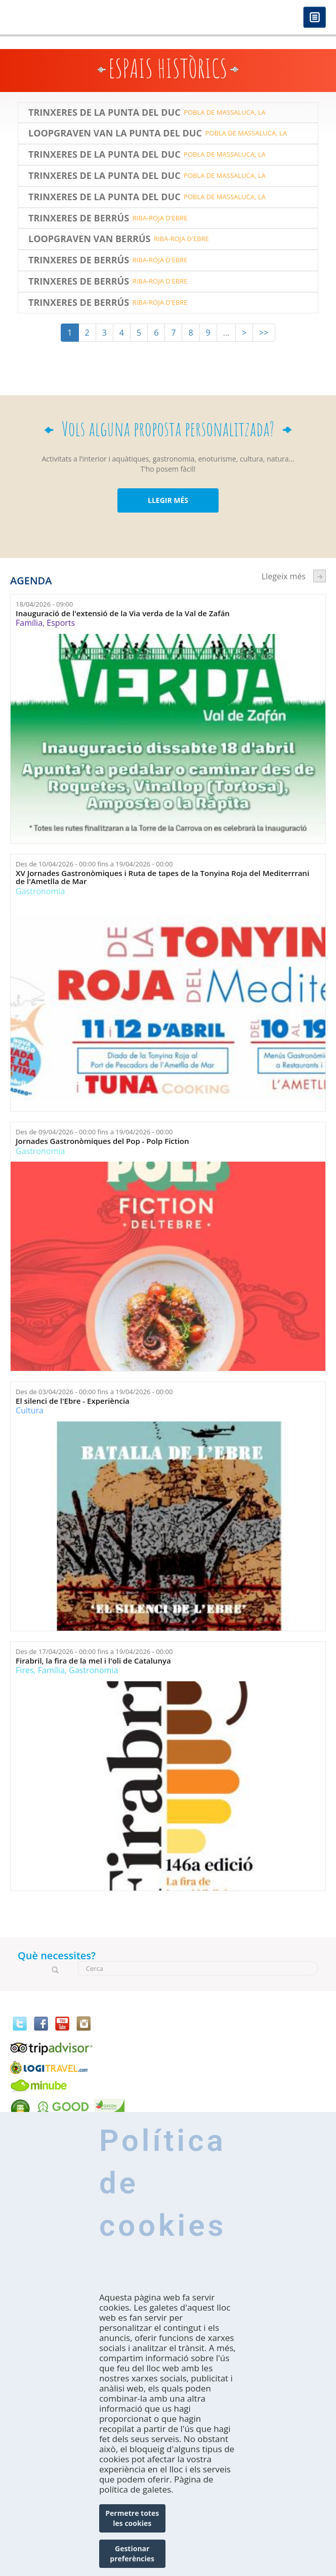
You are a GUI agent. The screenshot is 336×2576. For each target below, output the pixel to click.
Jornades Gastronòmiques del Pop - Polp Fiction (102, 1141)
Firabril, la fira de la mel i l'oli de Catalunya (93, 1661)
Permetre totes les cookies (132, 2518)
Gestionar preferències (132, 2553)
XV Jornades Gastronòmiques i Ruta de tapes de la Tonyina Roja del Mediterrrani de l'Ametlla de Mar (162, 877)
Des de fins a (94, 863)
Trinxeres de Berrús (78, 218)
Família (29, 622)
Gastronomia (40, 891)
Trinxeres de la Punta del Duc (104, 113)
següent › (319, 576)
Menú (314, 18)
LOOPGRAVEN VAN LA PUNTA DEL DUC (115, 133)
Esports (61, 622)
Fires (24, 1670)
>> (263, 332)
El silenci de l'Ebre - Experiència (73, 1401)
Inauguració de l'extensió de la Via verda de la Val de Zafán (123, 613)
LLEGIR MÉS (168, 500)
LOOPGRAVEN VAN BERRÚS (89, 239)
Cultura (30, 1410)
